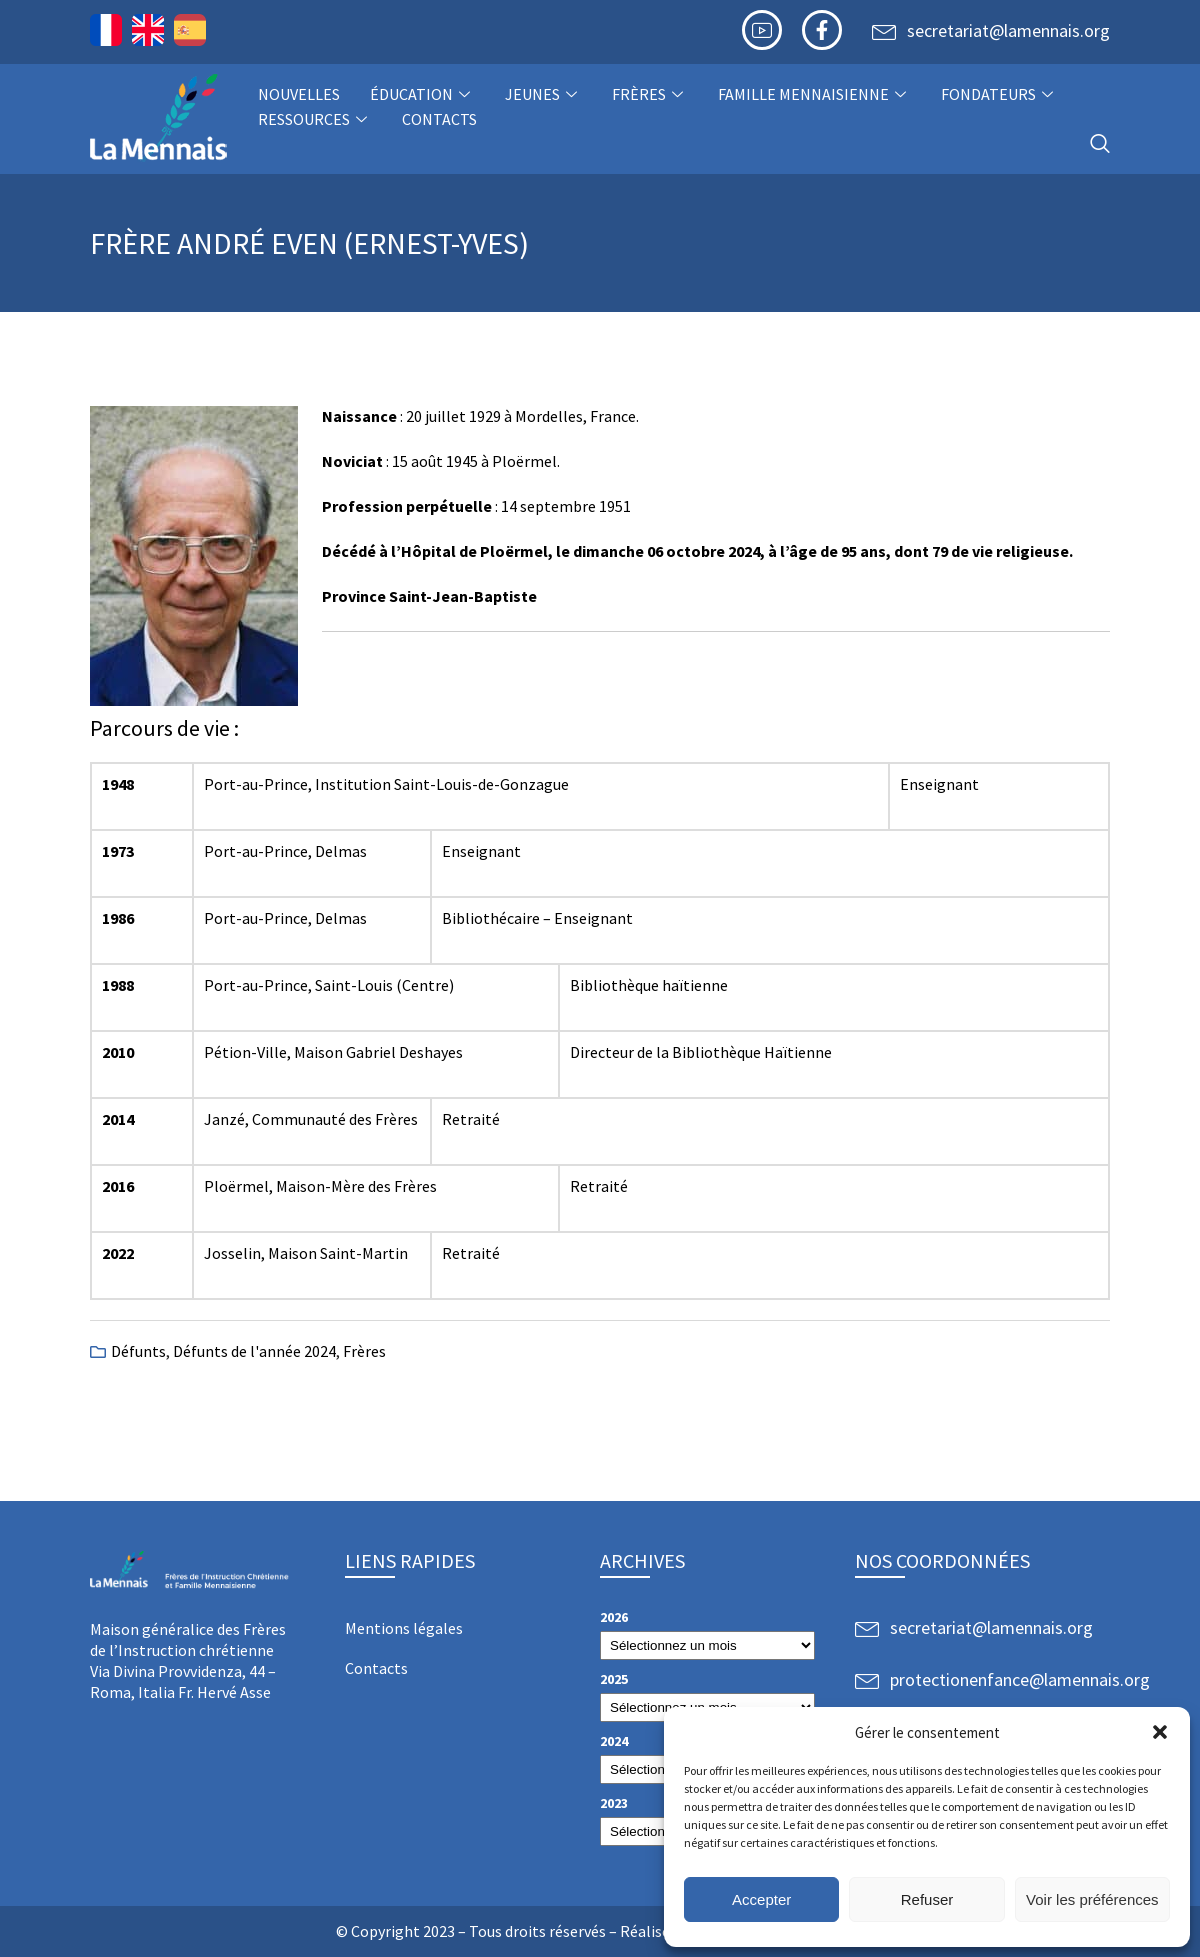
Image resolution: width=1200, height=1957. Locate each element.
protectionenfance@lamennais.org (1020, 1679)
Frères (650, 94)
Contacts (439, 119)
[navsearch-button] (1100, 144)
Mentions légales (404, 1628)
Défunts (138, 1351)
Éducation (422, 94)
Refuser (927, 1899)
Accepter (761, 1899)
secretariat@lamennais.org (1008, 30)
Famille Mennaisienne (814, 94)
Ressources (315, 119)
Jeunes (543, 94)
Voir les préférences (1092, 1899)
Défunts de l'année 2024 (254, 1351)
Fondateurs (999, 94)
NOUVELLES (299, 94)
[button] (1160, 1732)
